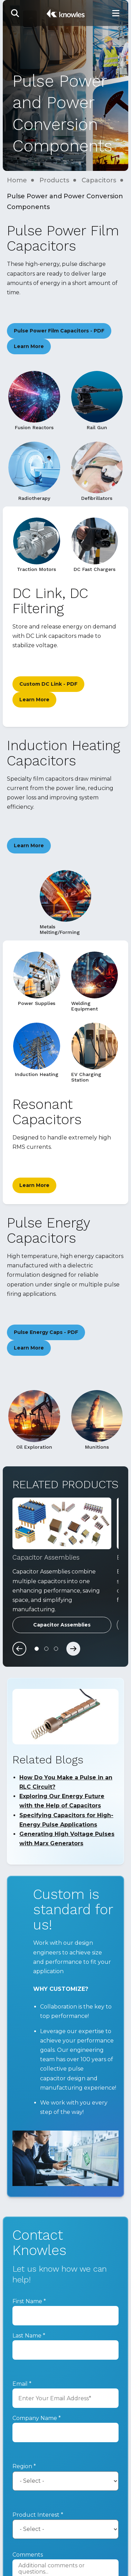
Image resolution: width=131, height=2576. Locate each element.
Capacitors (99, 180)
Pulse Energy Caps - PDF (46, 1332)
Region (23, 2466)
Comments (27, 2554)
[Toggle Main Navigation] (116, 13)
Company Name (34, 2418)
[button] (15, 13)
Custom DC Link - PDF (48, 684)
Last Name (26, 2335)
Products (54, 180)
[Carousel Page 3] (56, 1649)
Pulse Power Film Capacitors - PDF (59, 331)
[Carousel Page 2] (46, 1649)
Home (17, 180)
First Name (27, 2301)
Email (20, 2383)
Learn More (29, 346)
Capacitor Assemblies (62, 1625)
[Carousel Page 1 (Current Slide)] (37, 1649)
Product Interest (36, 2515)
